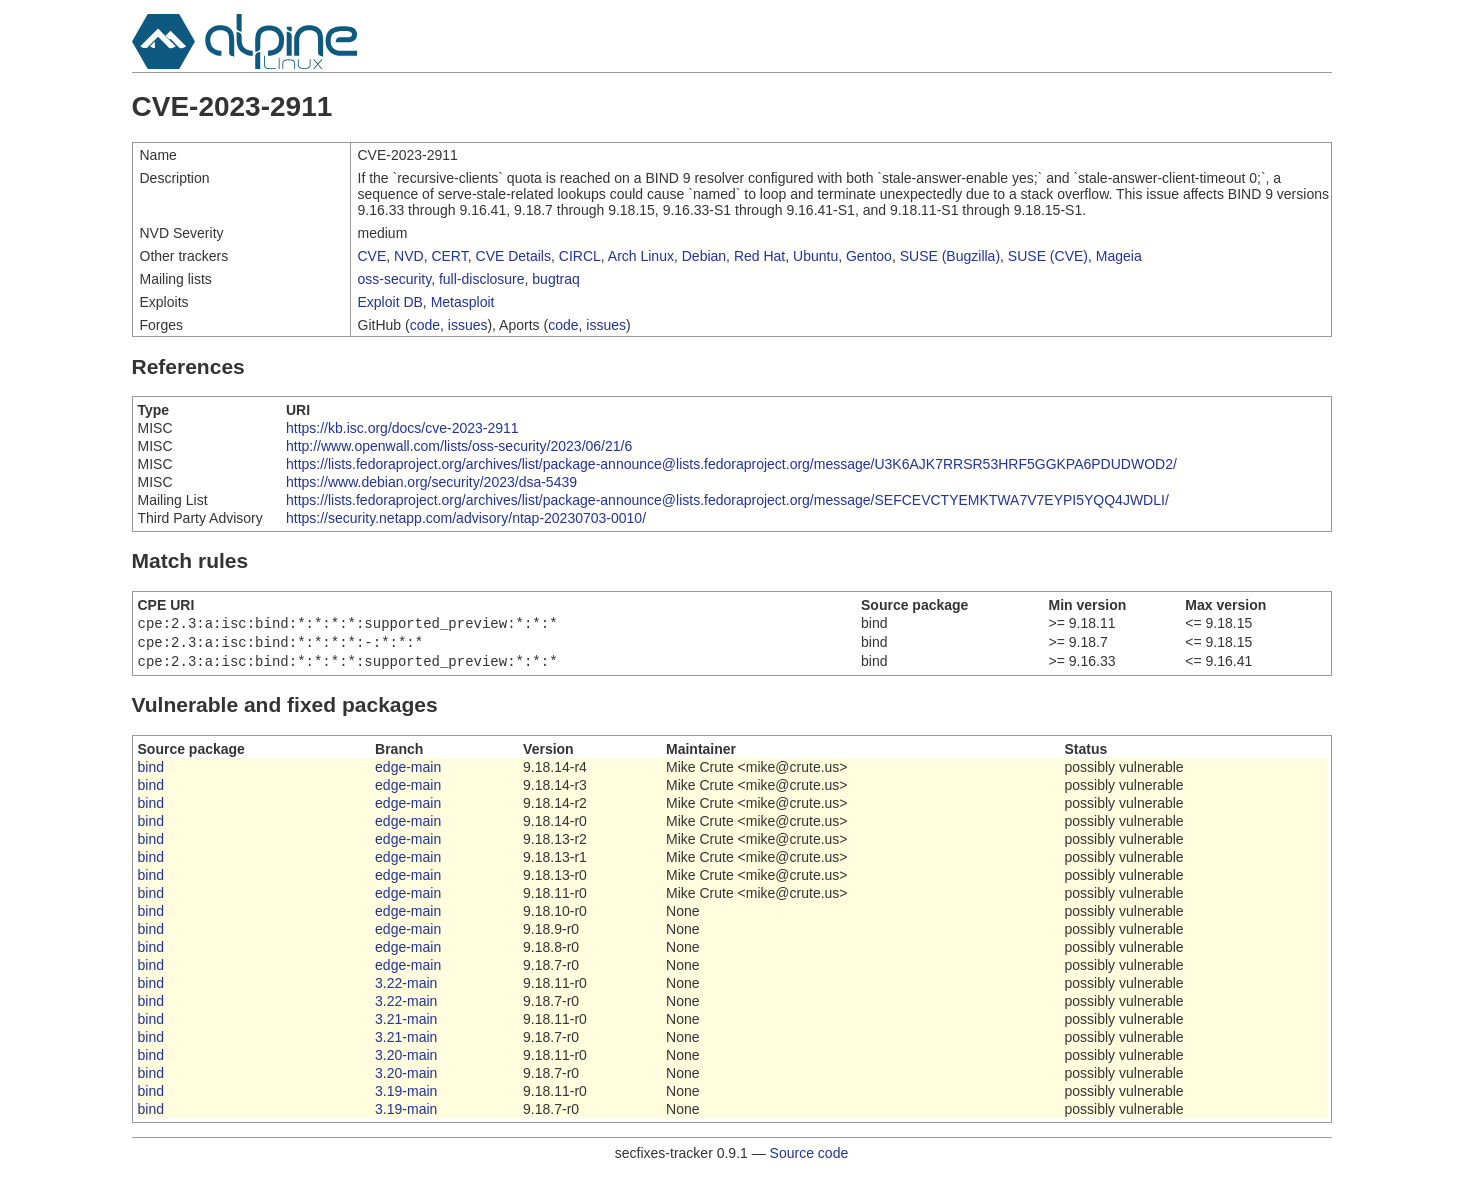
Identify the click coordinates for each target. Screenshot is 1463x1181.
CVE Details (513, 256)
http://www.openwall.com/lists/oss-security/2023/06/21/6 (459, 446)
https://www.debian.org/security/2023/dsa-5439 (431, 482)
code (425, 325)
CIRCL (580, 256)
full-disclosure (482, 279)
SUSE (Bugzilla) (950, 256)
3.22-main (406, 989)
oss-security (395, 279)
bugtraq (555, 279)
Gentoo (869, 256)
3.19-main (406, 1097)
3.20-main (406, 1061)
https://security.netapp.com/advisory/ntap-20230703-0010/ (466, 518)
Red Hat (759, 256)
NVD (409, 256)
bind (151, 773)
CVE (372, 256)
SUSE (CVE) (1048, 256)
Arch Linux (641, 256)
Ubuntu (815, 256)
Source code (809, 1159)
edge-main (408, 773)
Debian (704, 256)
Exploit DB (390, 302)
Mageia (1119, 256)
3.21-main (406, 1025)
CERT (449, 256)
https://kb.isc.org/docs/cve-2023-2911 (402, 428)
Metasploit (463, 302)
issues (468, 325)
